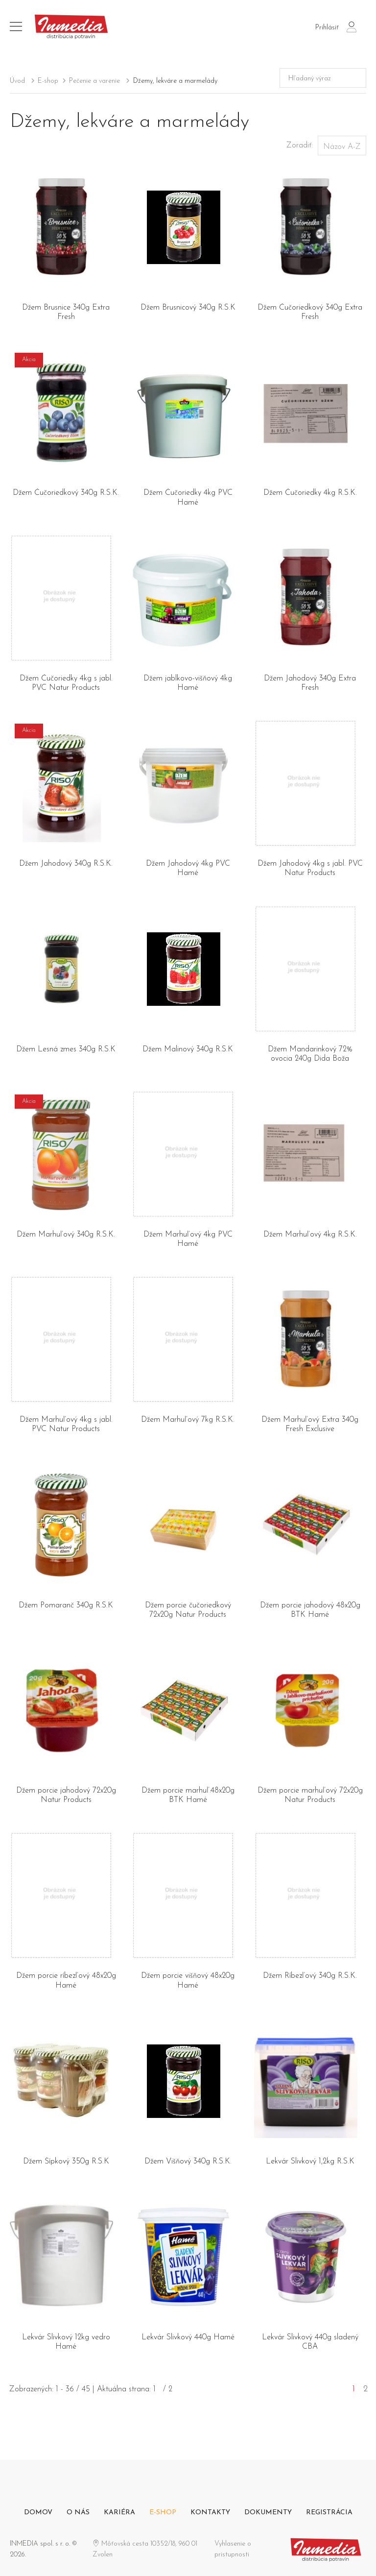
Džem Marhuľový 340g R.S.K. (66, 1235)
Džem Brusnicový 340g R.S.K (188, 308)
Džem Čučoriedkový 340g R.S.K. (66, 493)
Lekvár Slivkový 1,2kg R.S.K (310, 2161)
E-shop (48, 81)
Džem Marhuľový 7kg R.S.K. (188, 1420)
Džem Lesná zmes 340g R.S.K (66, 1049)
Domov (38, 2512)
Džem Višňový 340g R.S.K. (188, 2161)
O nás (78, 2512)
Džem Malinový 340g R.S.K (187, 1049)
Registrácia (329, 2512)
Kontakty (210, 2512)
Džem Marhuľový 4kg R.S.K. (310, 1235)
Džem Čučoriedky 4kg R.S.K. (310, 493)
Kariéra (119, 2512)
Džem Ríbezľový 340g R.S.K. (310, 1976)
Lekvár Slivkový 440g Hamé (188, 2337)
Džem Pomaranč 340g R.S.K (66, 1605)
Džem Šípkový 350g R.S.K (66, 2161)
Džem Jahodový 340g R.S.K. (66, 864)
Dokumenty (268, 2512)
